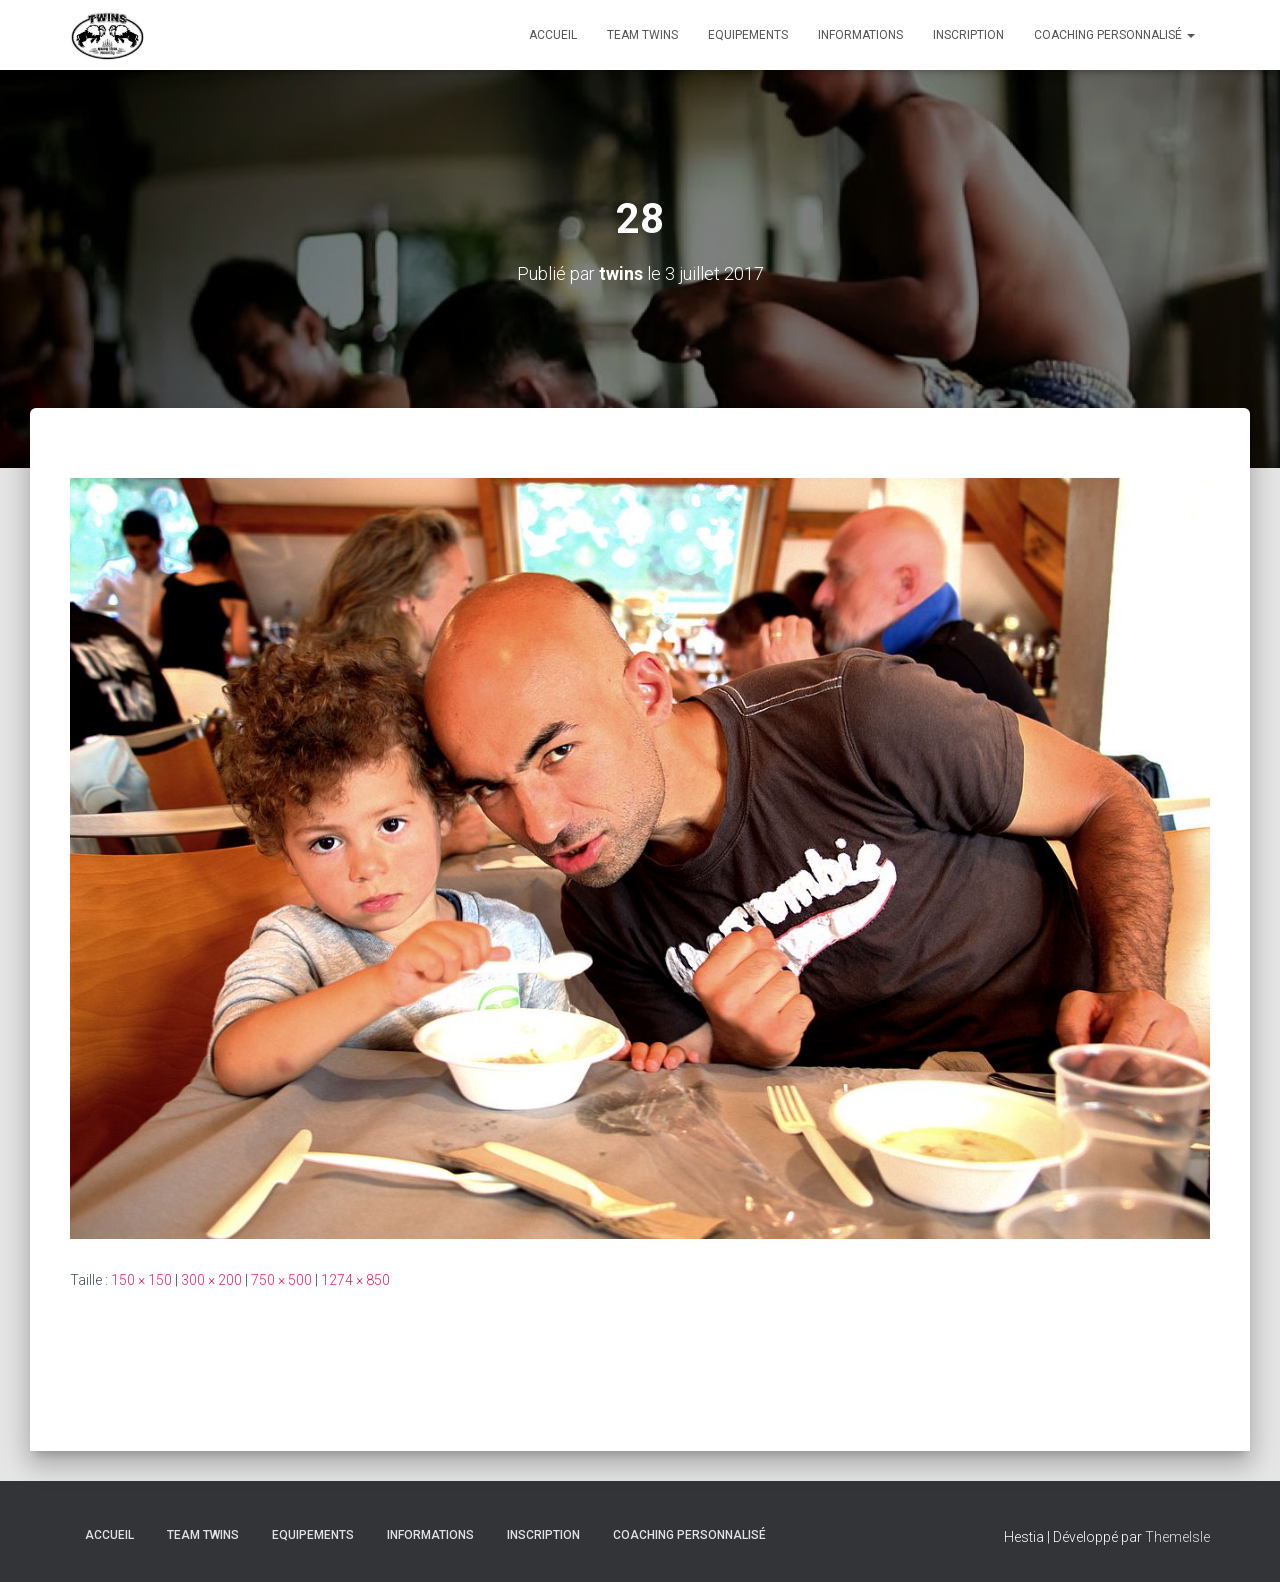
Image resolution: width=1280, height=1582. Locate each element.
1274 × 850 (355, 1280)
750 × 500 (281, 1280)
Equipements (748, 35)
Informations (860, 35)
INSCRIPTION (968, 35)
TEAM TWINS (642, 35)
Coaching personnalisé (1114, 35)
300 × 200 (211, 1280)
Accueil (553, 35)
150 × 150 (141, 1280)
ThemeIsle (1177, 1537)
